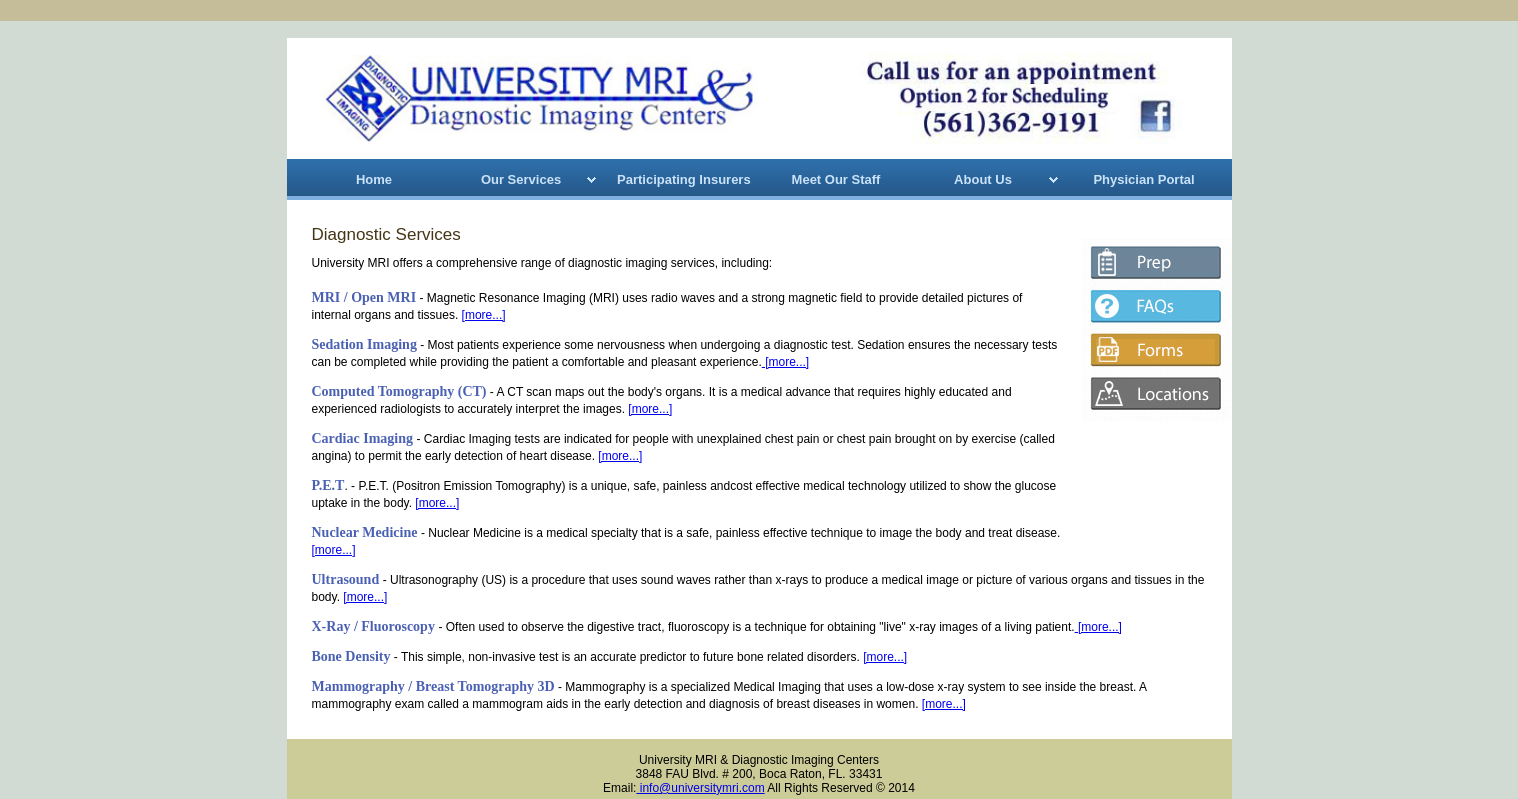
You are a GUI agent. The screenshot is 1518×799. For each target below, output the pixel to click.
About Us (983, 179)
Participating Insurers (684, 179)
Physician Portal (1143, 179)
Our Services (521, 179)
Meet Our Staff (836, 179)
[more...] (484, 315)
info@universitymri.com (700, 788)
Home (374, 179)
